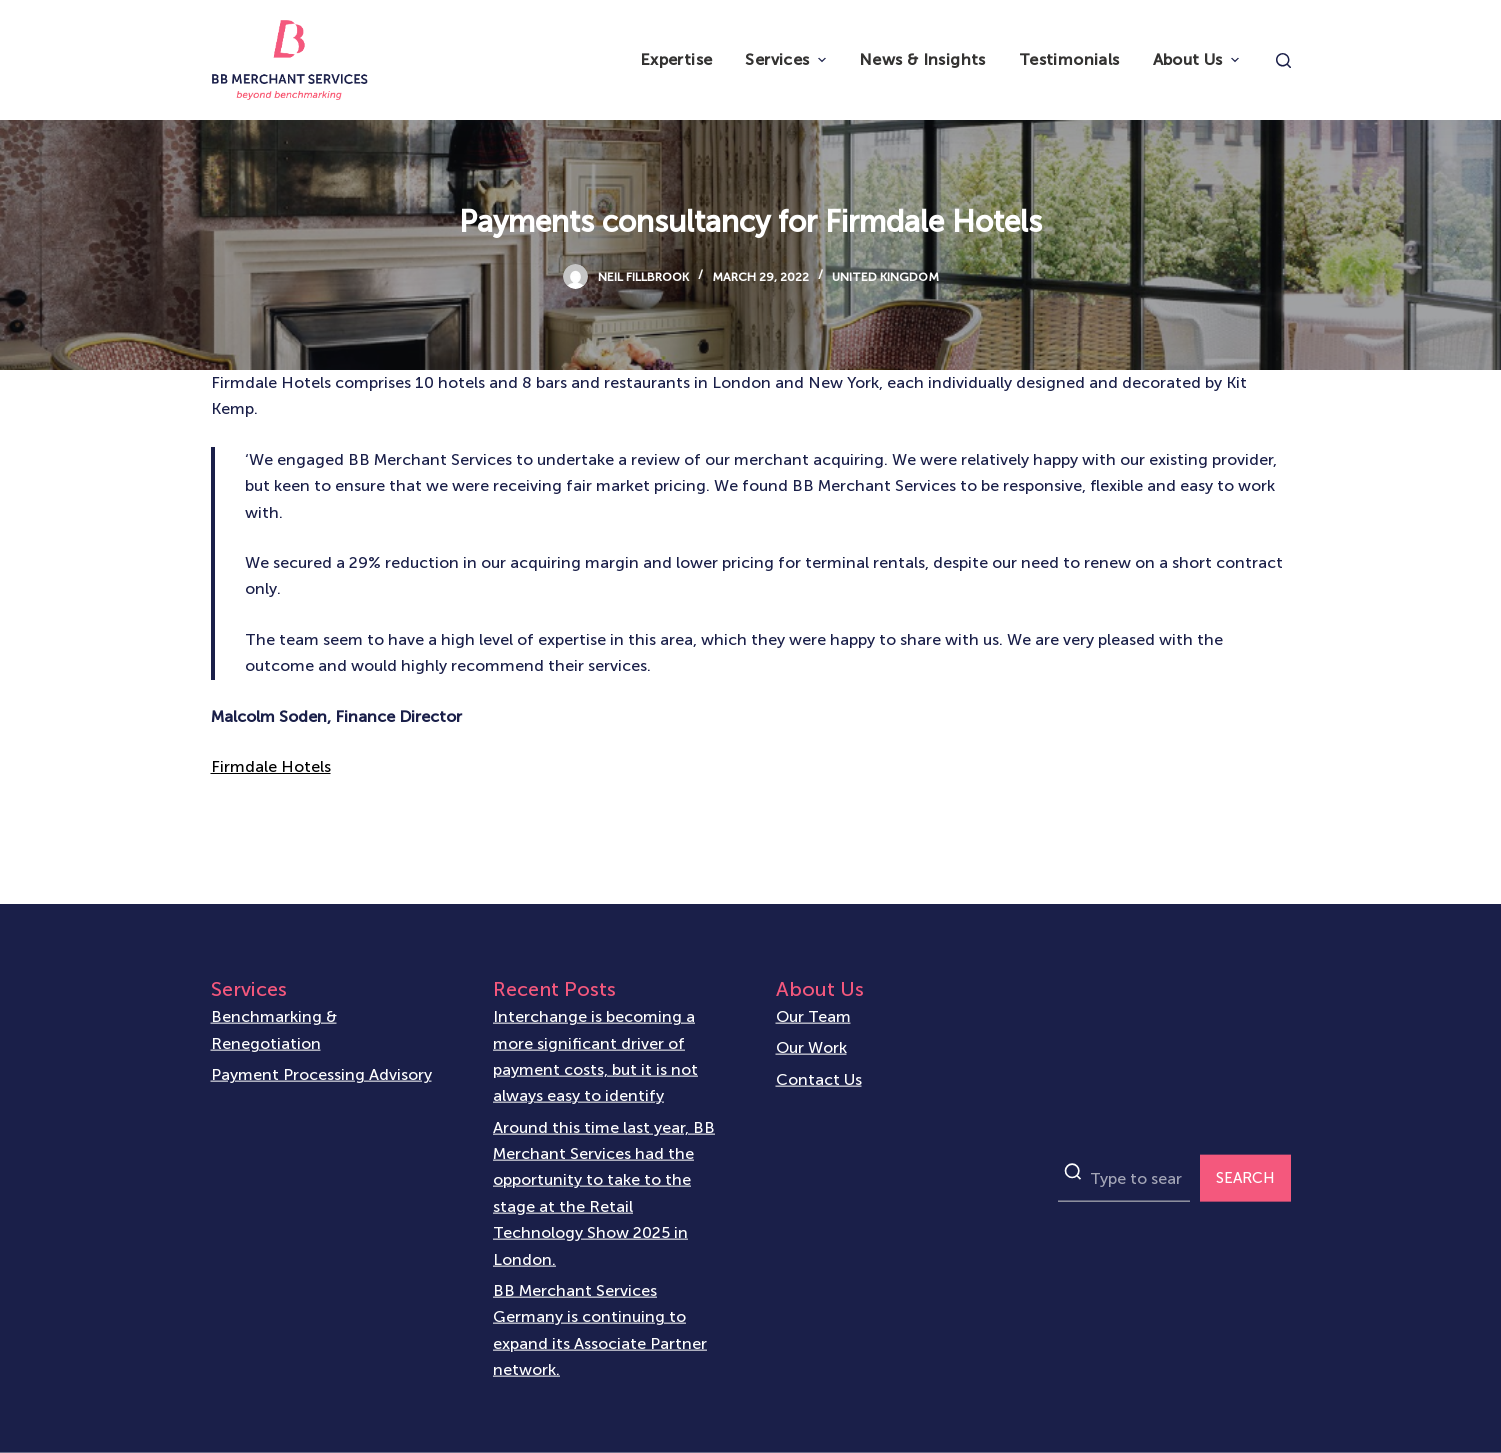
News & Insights (922, 59)
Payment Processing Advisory (321, 1074)
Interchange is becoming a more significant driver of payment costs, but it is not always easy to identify (595, 1056)
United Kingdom (885, 277)
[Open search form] (1283, 60)
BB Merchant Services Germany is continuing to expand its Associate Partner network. (600, 1329)
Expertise (676, 59)
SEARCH (1245, 1178)
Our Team (813, 1016)
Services (787, 59)
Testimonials (1069, 59)
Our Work (811, 1047)
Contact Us (819, 1078)
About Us (1198, 59)
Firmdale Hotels (271, 766)
